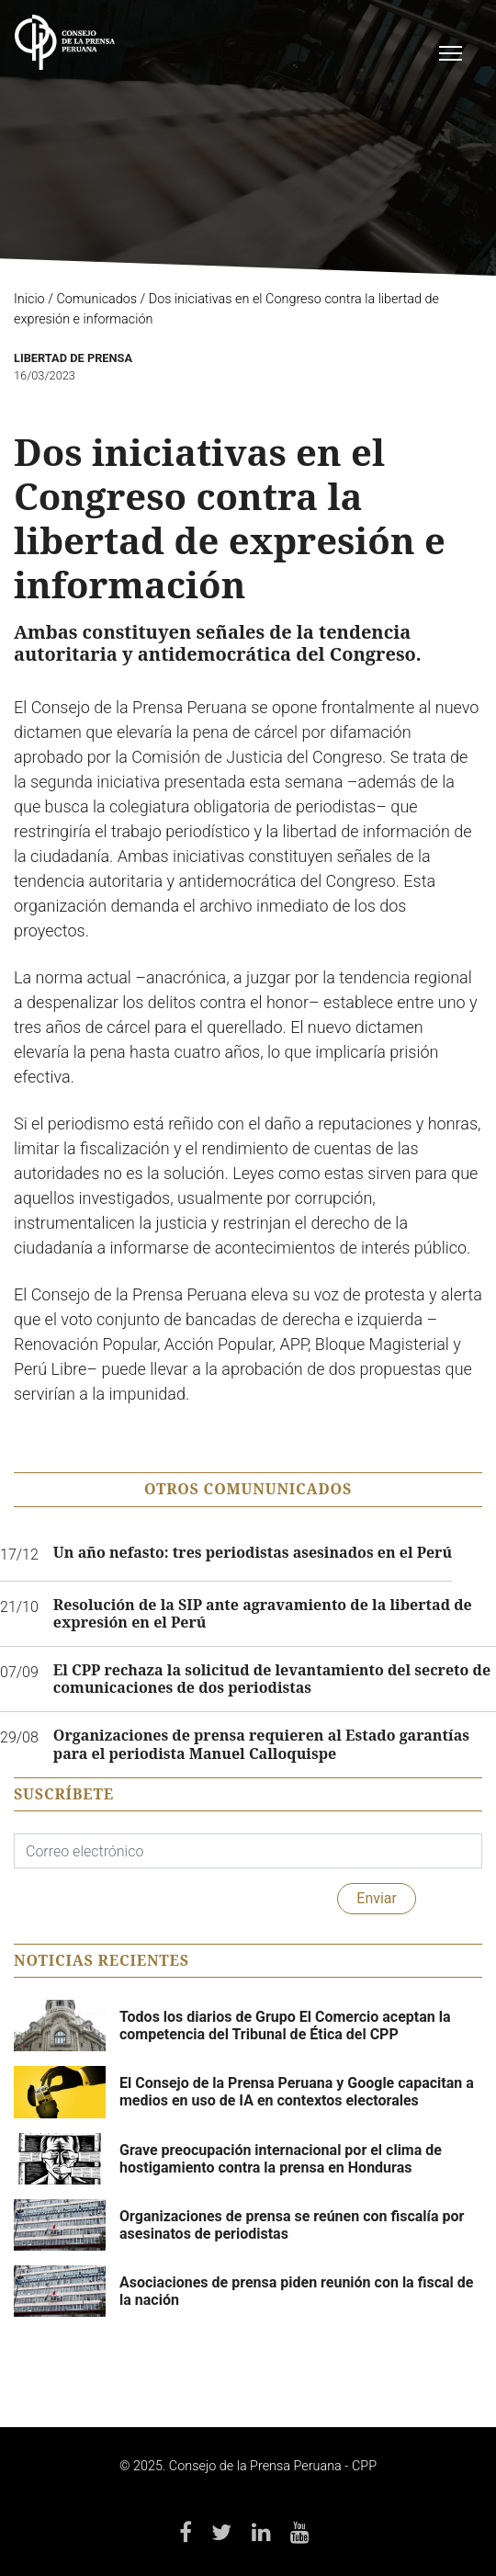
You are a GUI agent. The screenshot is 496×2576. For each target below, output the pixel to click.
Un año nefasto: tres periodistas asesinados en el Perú (252, 1552)
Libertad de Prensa (73, 358)
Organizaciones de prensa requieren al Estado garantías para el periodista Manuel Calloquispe (261, 1744)
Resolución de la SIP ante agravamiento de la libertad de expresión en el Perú (262, 1613)
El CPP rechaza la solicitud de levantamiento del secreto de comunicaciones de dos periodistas (271, 1679)
